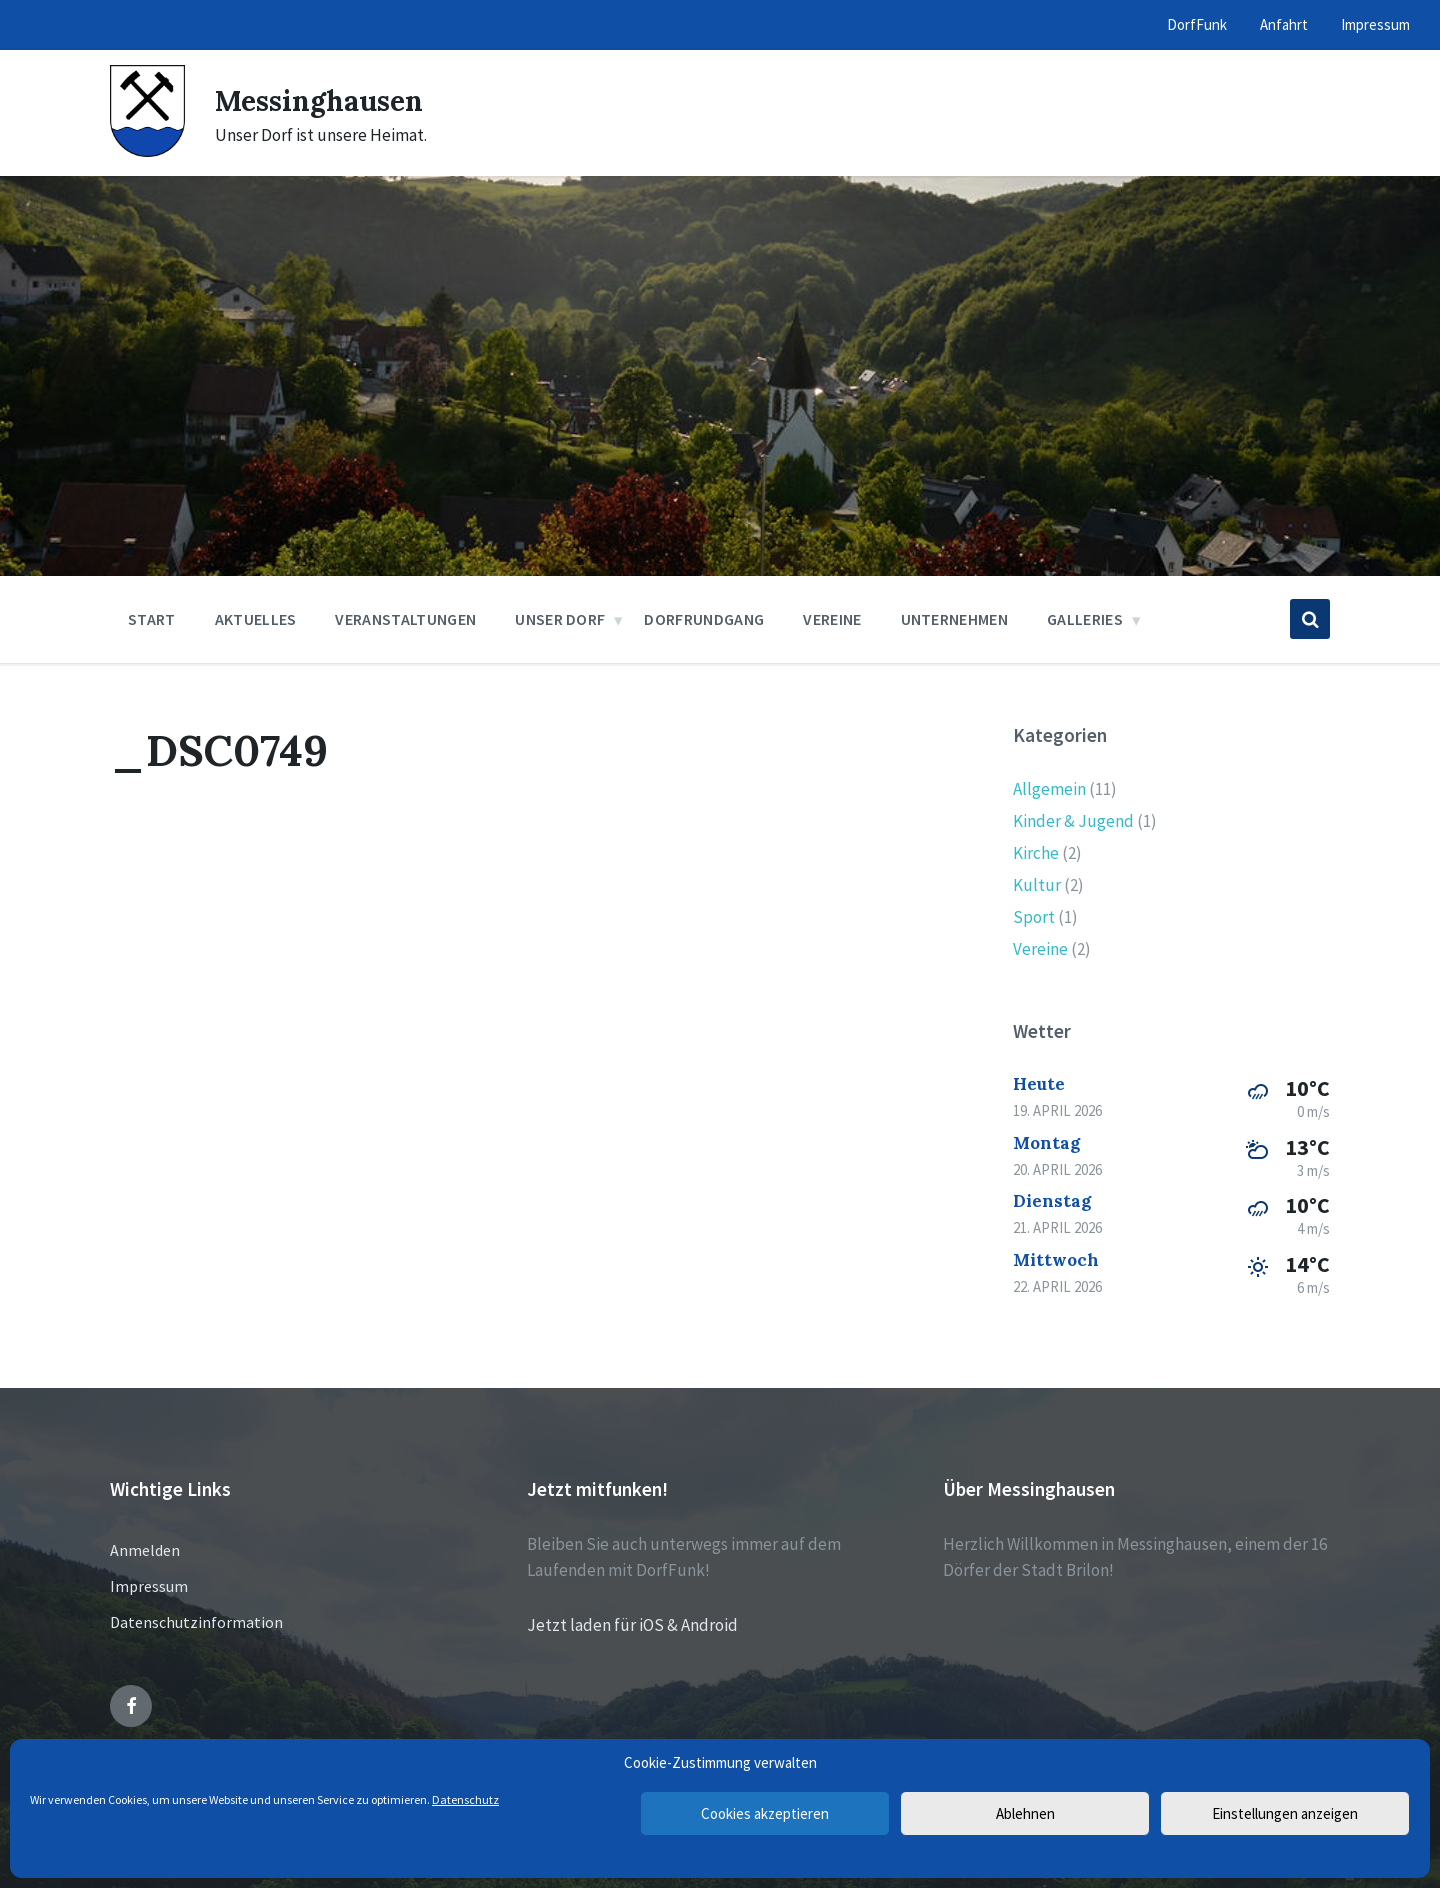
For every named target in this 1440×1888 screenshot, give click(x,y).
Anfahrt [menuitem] (1284, 24)
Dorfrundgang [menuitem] (704, 619)
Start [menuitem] (152, 619)
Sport (1034, 917)
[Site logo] (147, 151)
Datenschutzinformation (196, 1622)
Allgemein (1049, 789)
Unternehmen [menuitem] (955, 619)
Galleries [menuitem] (1085, 619)
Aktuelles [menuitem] (256, 619)
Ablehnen (1025, 1813)
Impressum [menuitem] (1375, 24)
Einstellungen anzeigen (1285, 1813)
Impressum (149, 1586)
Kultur (1037, 885)
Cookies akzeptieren (765, 1813)
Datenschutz (465, 1799)
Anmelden (145, 1550)
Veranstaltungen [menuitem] (405, 619)
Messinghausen (326, 100)
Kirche (1036, 853)
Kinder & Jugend (1073, 821)
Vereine (1040, 949)
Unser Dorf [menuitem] (560, 619)
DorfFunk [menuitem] (1197, 24)
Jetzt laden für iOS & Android (632, 1625)
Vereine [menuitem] (832, 619)
